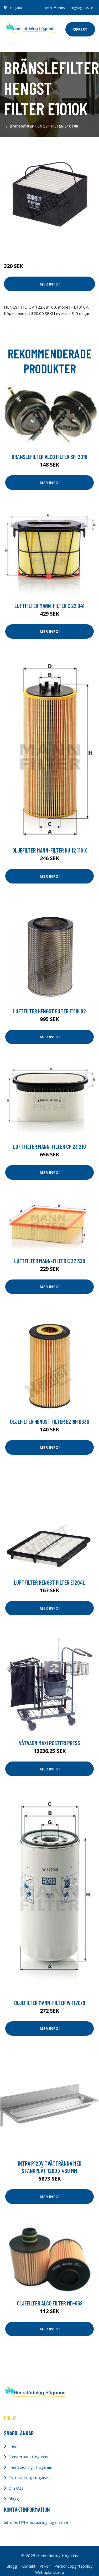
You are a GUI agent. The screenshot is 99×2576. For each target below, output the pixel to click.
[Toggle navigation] (11, 47)
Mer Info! (50, 284)
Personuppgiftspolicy (73, 2566)
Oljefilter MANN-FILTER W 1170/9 (49, 2002)
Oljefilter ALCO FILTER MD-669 (49, 2303)
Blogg (13, 2498)
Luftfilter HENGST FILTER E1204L (49, 1582)
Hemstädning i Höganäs (30, 2467)
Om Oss (15, 2488)
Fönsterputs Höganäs (28, 2456)
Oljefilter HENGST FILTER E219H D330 (49, 1421)
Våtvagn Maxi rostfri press (49, 1742)
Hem (12, 2446)
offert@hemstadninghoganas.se (69, 8)
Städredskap (39, 244)
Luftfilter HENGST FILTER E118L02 (49, 1011)
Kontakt (28, 2566)
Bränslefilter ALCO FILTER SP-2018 (49, 456)
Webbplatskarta (49, 2572)
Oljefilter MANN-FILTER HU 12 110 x (49, 850)
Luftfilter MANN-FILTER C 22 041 (49, 605)
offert (80, 29)
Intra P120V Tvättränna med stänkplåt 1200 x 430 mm (49, 2167)
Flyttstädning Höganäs (28, 2477)
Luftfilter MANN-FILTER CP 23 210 (49, 1146)
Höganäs (16, 8)
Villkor (45, 2566)
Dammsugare (65, 244)
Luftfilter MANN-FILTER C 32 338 (49, 1260)
